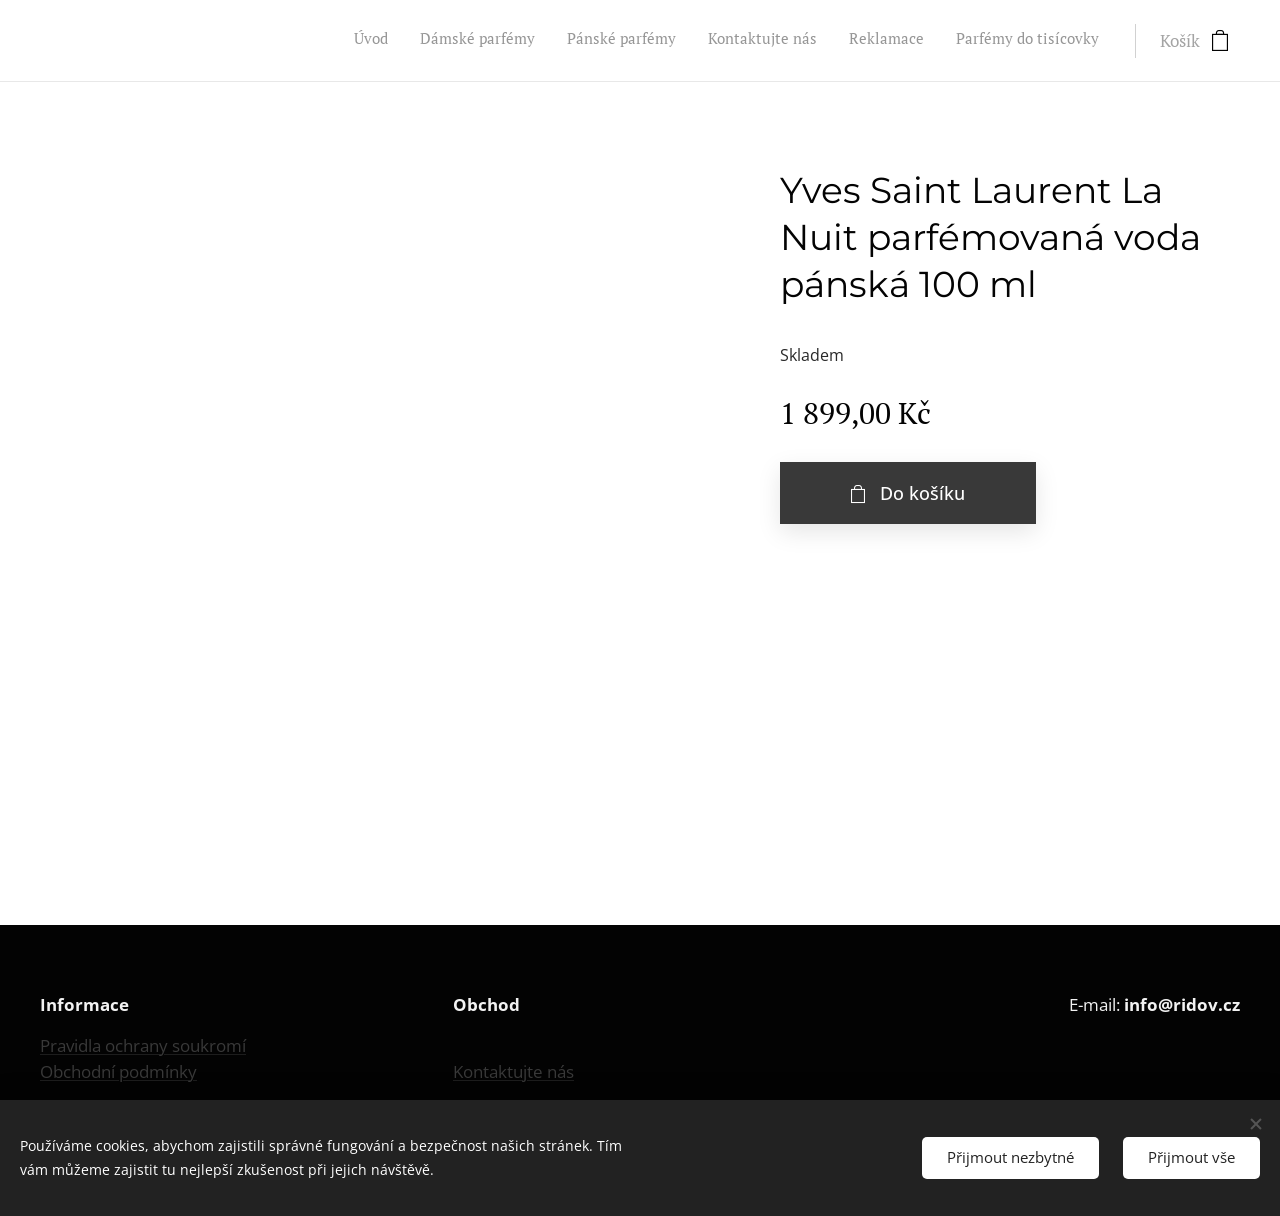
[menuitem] (944, 41)
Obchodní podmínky (118, 1071)
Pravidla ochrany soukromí (143, 1045)
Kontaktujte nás (513, 1071)
